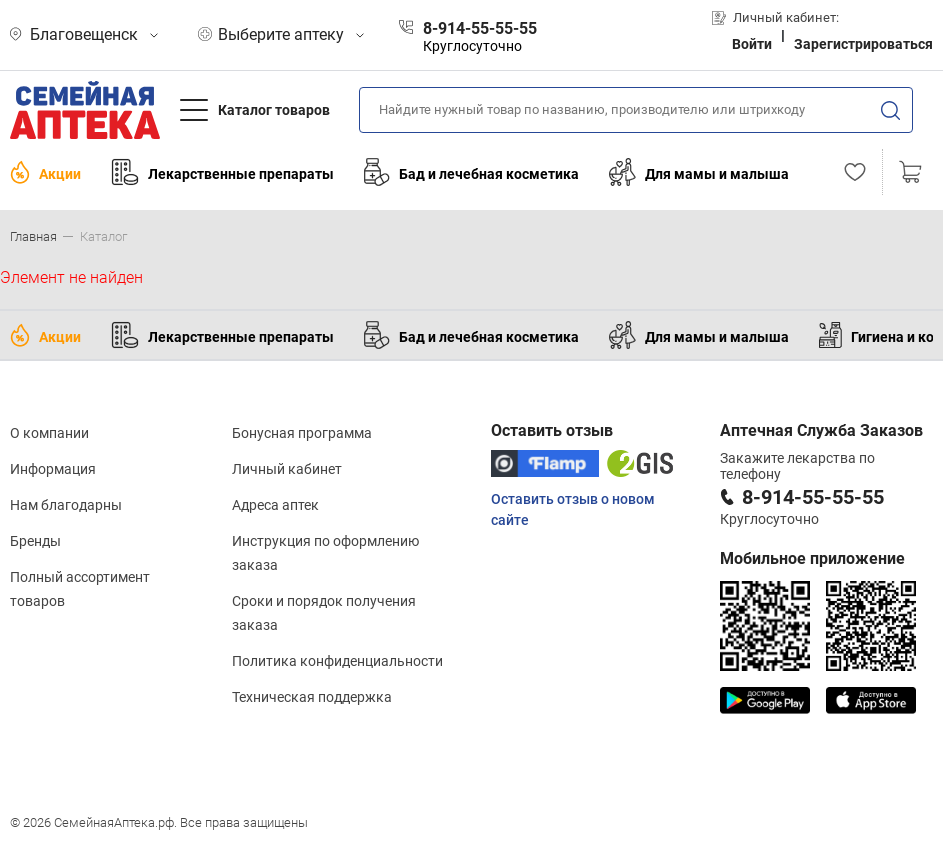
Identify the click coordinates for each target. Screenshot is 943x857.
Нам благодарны (66, 505)
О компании (49, 433)
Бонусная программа (302, 433)
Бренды (35, 541)
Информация (53, 469)
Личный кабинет (287, 469)
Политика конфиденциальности (337, 661)
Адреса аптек (275, 505)
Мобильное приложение (812, 558)
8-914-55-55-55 (813, 497)
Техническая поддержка (312, 697)
